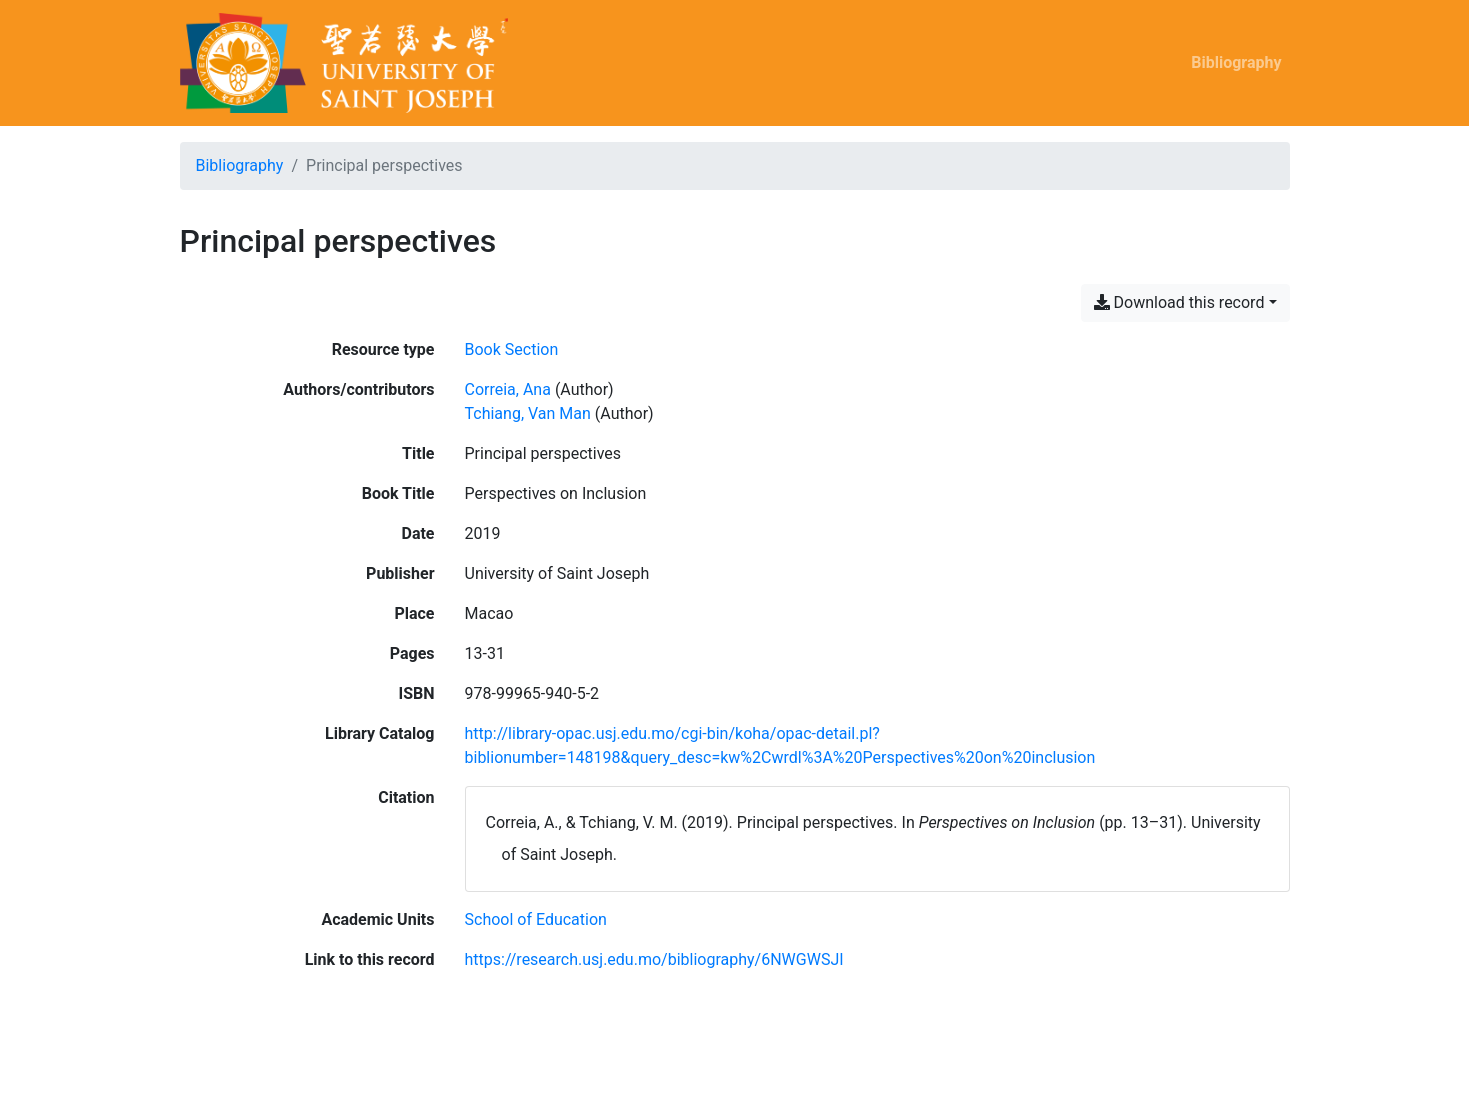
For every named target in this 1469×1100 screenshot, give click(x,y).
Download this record (1179, 302)
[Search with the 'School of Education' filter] (536, 919)
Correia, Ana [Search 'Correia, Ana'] (508, 389)
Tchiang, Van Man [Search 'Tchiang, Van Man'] (528, 413)
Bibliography (1236, 62)
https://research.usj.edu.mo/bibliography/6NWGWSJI (654, 959)
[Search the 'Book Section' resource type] (512, 349)
